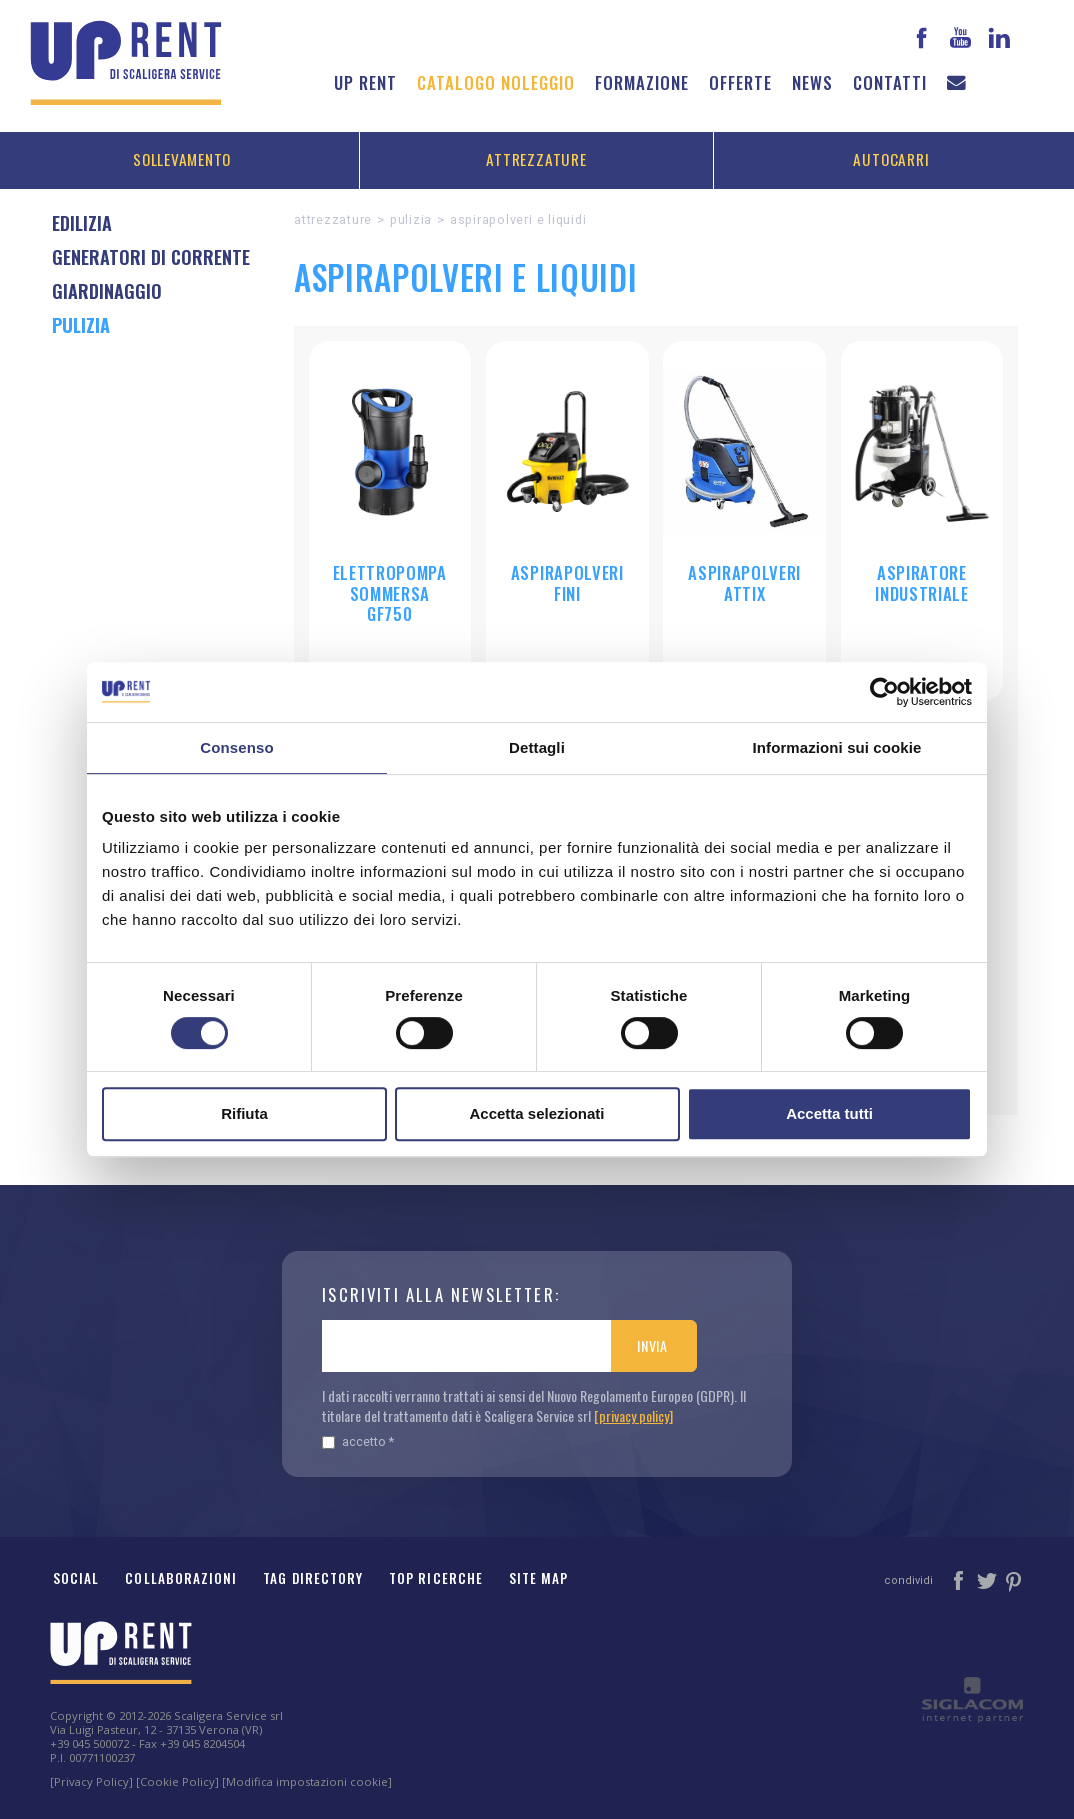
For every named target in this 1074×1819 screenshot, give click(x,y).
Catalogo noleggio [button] (496, 82)
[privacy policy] (633, 1415)
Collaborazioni (181, 1578)
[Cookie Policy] (177, 1781)
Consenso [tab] (236, 747)
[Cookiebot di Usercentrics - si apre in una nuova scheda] (884, 692)
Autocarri (891, 159)
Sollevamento (182, 159)
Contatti (890, 82)
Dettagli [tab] (537, 747)
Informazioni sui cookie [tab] (837, 747)
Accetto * (358, 1441)
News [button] (812, 82)
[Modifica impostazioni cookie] (307, 1781)
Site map (539, 1578)
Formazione (642, 82)
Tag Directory (313, 1578)
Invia (652, 1345)
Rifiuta (244, 1113)
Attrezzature (536, 159)
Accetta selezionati (536, 1113)
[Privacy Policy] (91, 1781)
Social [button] (76, 1578)
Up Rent (365, 82)
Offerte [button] (740, 82)
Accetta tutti (829, 1113)
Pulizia (411, 219)
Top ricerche (436, 1578)
